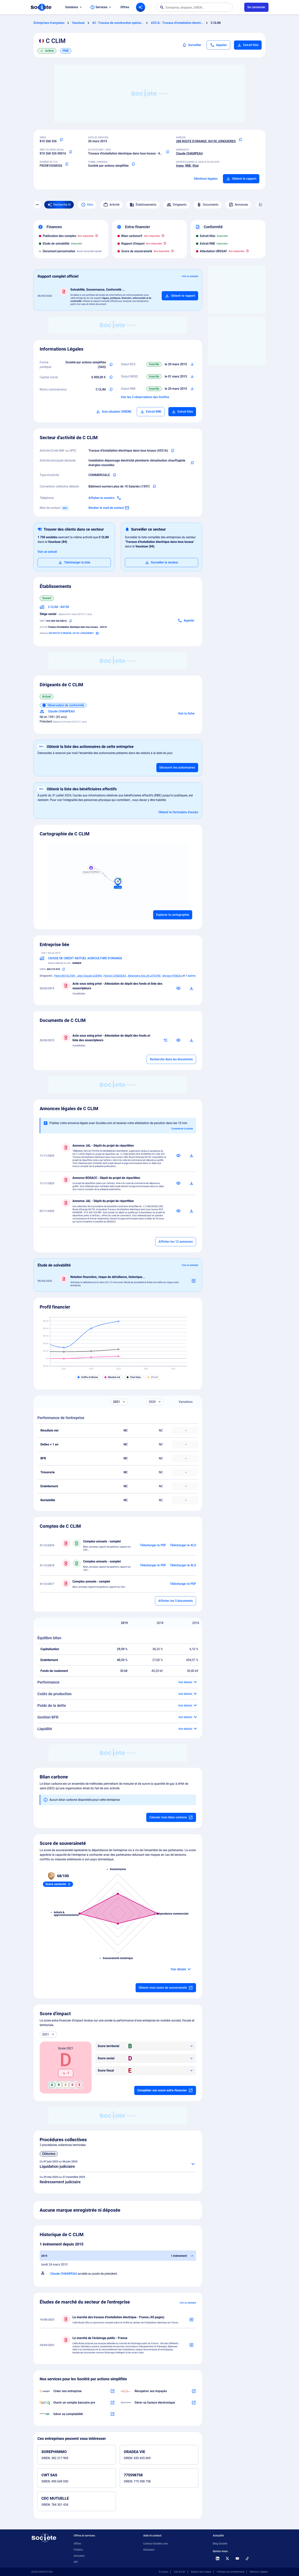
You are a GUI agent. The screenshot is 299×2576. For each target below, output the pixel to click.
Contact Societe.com (155, 2543)
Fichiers (78, 2549)
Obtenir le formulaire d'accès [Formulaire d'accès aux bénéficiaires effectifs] (178, 812)
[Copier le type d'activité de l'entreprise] (114, 475)
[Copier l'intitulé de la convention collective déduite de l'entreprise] (154, 486)
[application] (118, 1341)
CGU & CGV (179, 2571)
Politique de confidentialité (230, 2571)
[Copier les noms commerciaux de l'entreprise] (111, 389)
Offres (124, 7)
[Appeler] (218, 45)
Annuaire (79, 2555)
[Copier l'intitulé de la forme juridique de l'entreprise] (111, 365)
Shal (195, 165)
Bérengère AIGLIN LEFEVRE (144, 975)
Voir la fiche (186, 713)
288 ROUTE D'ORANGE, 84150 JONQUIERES (206, 141)
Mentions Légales (259, 2571)
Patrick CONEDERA (115, 975)
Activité (111, 204)
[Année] (48, 2034)
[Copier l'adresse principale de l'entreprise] (240, 140)
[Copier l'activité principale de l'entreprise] (192, 463)
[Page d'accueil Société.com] (41, 7)
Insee (180, 165)
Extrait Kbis (248, 45)
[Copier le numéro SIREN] (61, 140)
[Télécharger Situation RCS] (192, 364)
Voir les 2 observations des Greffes (145, 397)
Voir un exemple (190, 276)
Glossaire (148, 2549)
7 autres (190, 975)
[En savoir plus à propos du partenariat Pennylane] (193, 2402)
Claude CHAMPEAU (189, 153)
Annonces (238, 204)
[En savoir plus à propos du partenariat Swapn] (112, 2391)
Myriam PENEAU (172, 975)
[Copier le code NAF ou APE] (167, 152)
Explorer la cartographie (172, 915)
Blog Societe (220, 2543)
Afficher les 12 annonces (175, 1241)
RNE (188, 165)
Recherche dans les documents (171, 1059)
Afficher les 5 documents (175, 1601)
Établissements (143, 204)
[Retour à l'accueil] (43, 2537)
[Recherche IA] (140, 7)
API (76, 2561)
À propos (163, 2571)
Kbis (87, 204)
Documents (207, 204)
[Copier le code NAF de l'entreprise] (172, 450)
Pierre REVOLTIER (64, 975)
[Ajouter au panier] (180, 295)
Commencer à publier (182, 1128)
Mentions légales (206, 178)
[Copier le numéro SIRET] (70, 152)
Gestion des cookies (201, 2571)
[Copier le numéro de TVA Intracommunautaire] (67, 164)
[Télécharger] (191, 988)
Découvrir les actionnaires (177, 767)
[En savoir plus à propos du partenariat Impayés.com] (193, 2391)
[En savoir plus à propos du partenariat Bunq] (112, 2402)
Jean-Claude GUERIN (89, 975)
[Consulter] (178, 988)
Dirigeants (176, 204)
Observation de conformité (63, 705)
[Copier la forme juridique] (133, 164)
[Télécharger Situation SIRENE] (192, 376)
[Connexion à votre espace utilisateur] (256, 7)
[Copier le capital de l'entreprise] (111, 377)
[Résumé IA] (165, 1040)
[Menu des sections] (37, 205)
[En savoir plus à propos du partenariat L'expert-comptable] (112, 2414)
